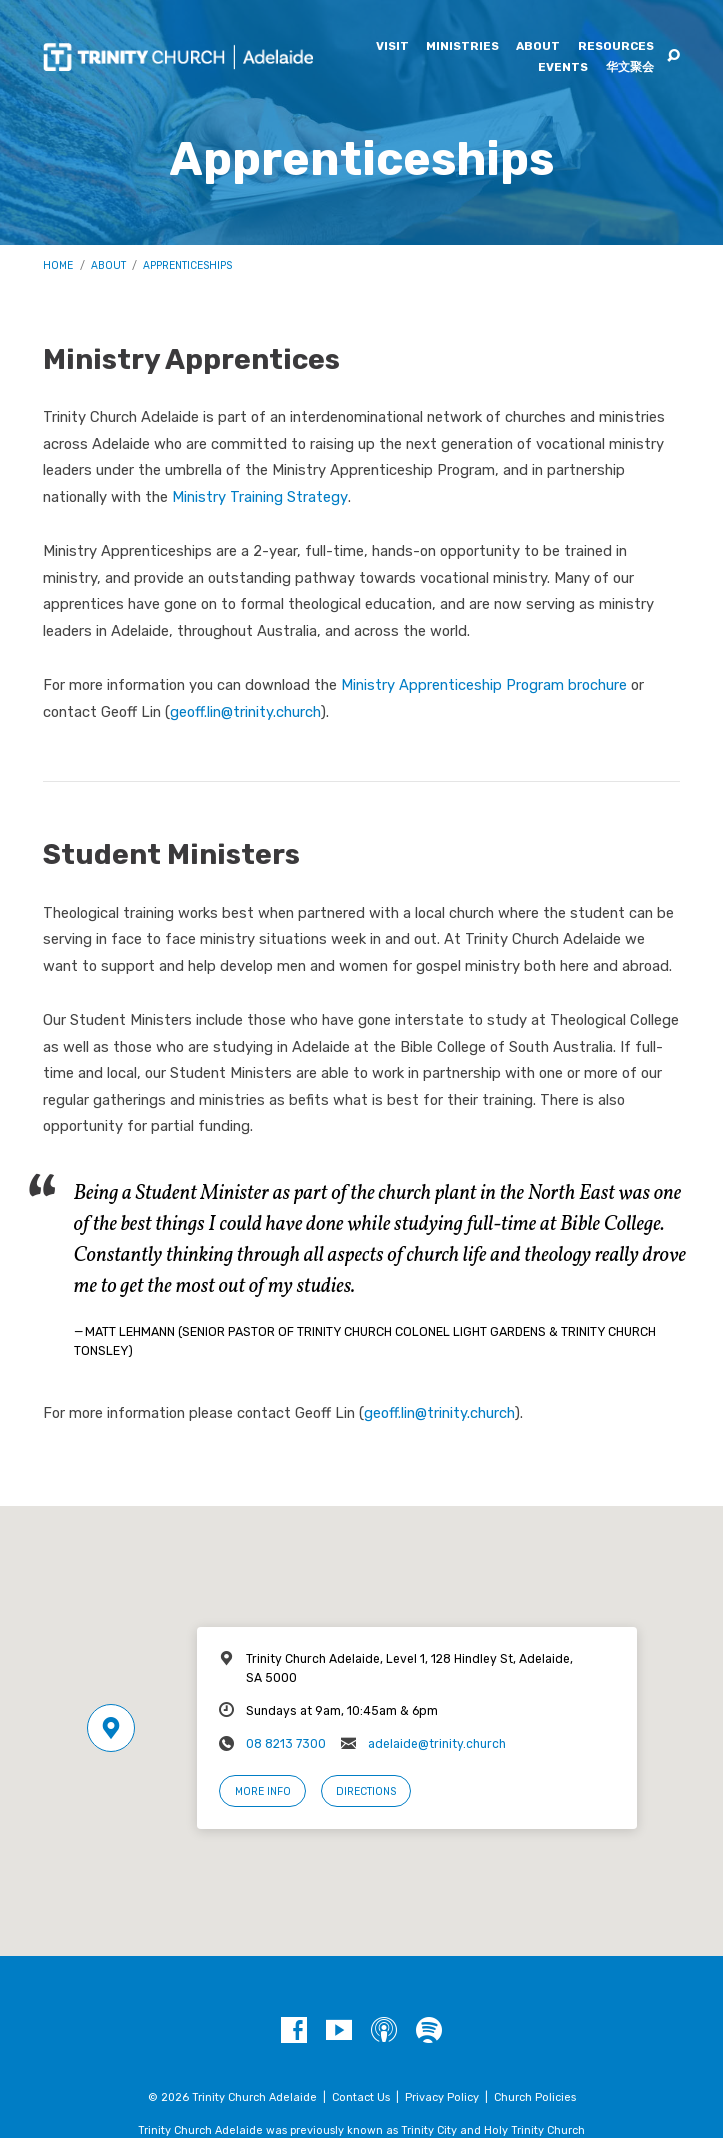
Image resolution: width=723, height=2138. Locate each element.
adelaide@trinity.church (437, 1744)
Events (563, 68)
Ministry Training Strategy (260, 497)
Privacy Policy (442, 2097)
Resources (616, 47)
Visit (392, 47)
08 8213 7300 (286, 1744)
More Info (263, 1791)
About (538, 47)
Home (58, 265)
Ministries (462, 47)
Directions (366, 1791)
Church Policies (535, 2097)
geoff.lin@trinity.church (245, 712)
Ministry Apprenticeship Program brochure (484, 685)
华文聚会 (630, 68)
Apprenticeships (187, 265)
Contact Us (361, 2097)
